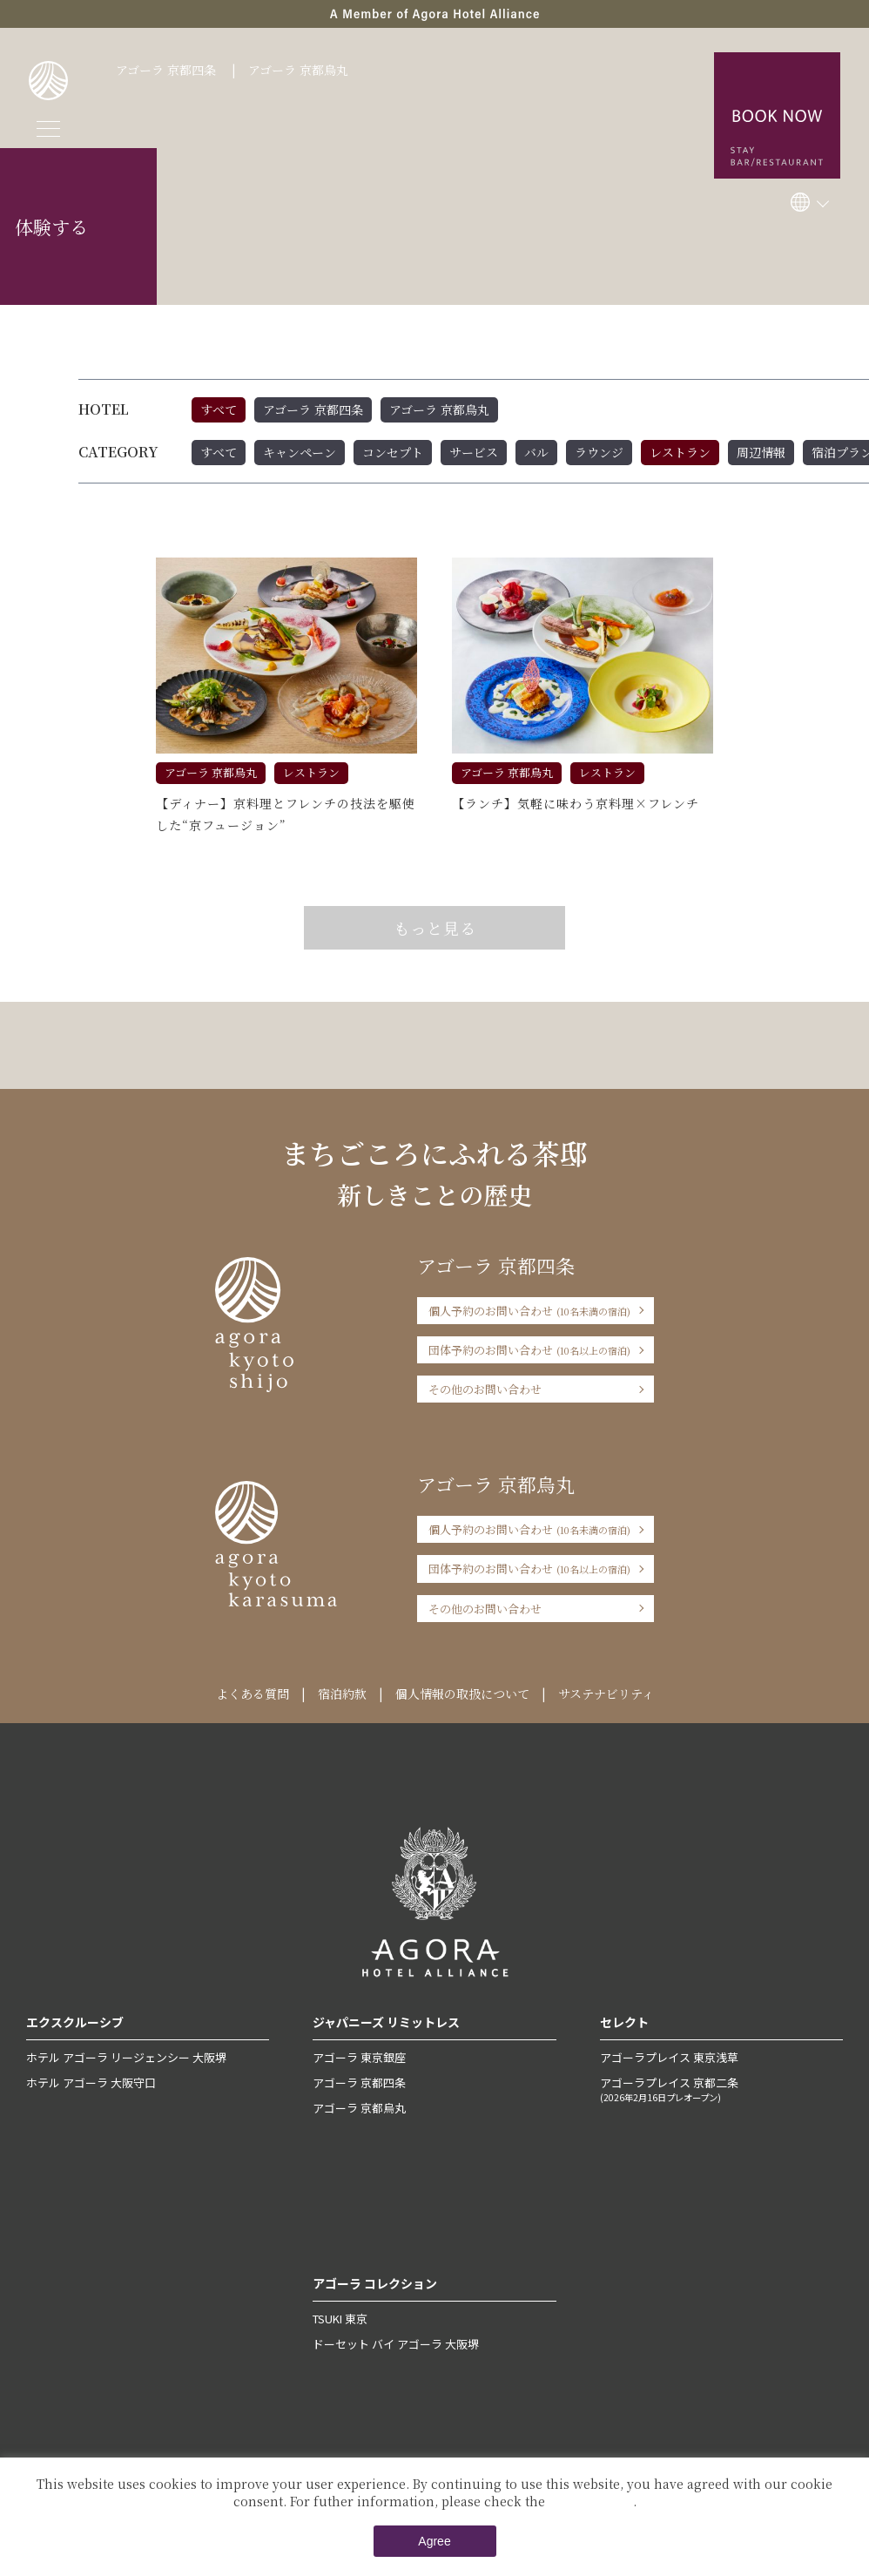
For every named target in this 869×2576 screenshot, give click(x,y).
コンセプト (392, 452)
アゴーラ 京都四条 (166, 69)
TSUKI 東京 (340, 2318)
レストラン (680, 452)
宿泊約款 (342, 1693)
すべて (218, 409)
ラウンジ (599, 452)
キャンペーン (299, 452)
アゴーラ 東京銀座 (359, 2057)
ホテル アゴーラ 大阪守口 (91, 2082)
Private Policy (591, 2501)
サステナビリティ (606, 1693)
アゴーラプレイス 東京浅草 (669, 2057)
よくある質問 (252, 1693)
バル (536, 452)
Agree (434, 2541)
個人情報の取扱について (462, 1693)
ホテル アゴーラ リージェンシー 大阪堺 (126, 2057)
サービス (473, 452)
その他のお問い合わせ (485, 1389)
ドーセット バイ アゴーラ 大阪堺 (396, 2344)
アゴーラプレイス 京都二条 (721, 2089)
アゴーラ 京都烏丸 (298, 69)
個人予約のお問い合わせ (529, 1310)
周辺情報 (761, 452)
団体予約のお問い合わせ (529, 1350)
